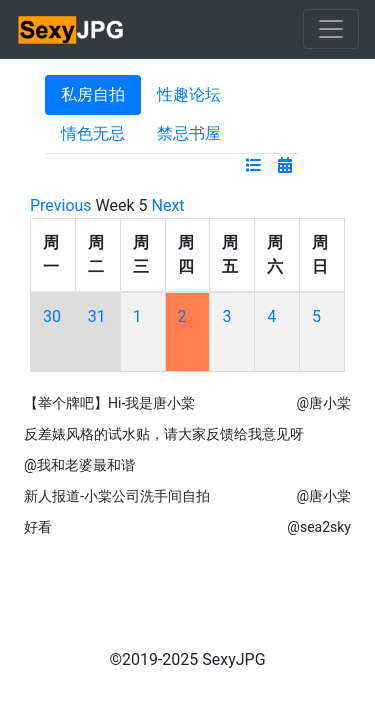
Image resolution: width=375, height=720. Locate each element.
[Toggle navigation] (331, 29)
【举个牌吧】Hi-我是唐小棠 (109, 403)
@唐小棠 (323, 403)
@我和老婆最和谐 (79, 465)
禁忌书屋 (189, 133)
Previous (61, 205)
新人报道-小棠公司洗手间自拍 (117, 496)
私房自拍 (93, 94)
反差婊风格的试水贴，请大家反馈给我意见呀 (164, 434)
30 (52, 316)
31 (97, 316)
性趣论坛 (189, 94)
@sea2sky (319, 527)
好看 (38, 527)
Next (168, 205)
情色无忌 (93, 133)
